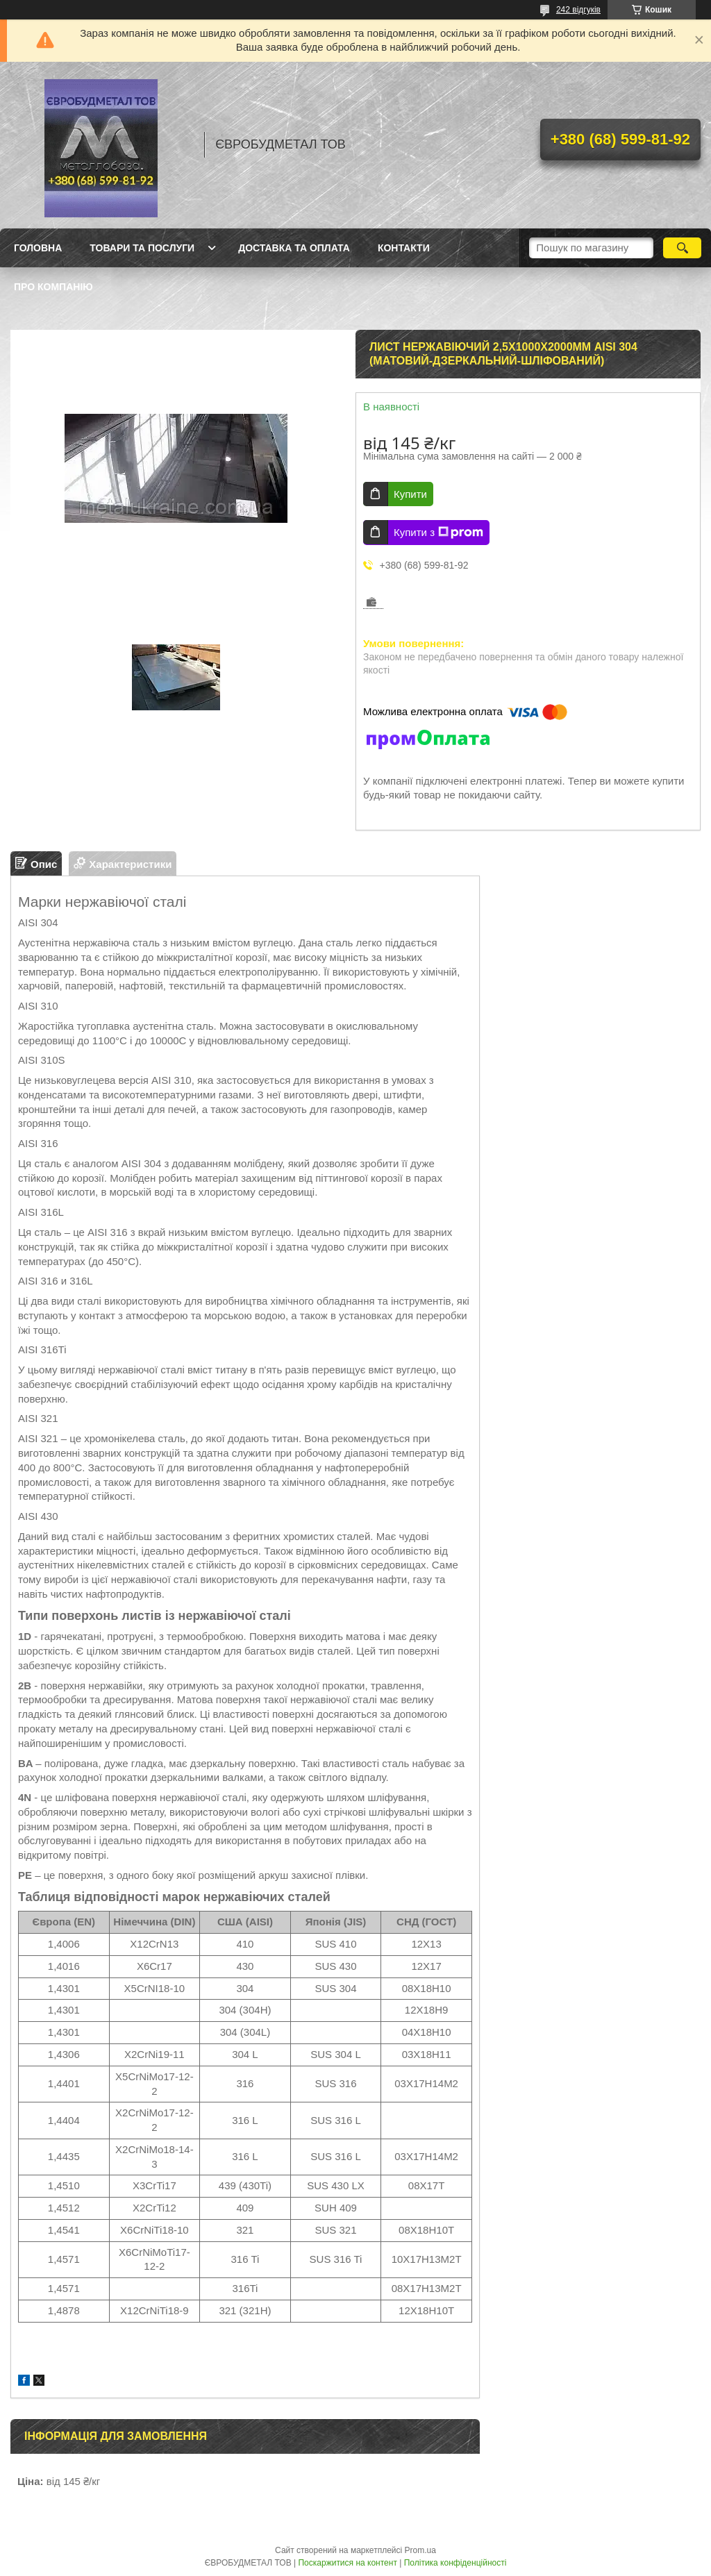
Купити (410, 494)
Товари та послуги (142, 247)
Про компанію (53, 286)
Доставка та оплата (294, 247)
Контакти (404, 247)
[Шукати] (682, 247)
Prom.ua (420, 2550)
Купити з (438, 532)
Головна (38, 247)
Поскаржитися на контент (347, 2563)
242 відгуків (578, 10)
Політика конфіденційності (455, 2563)
